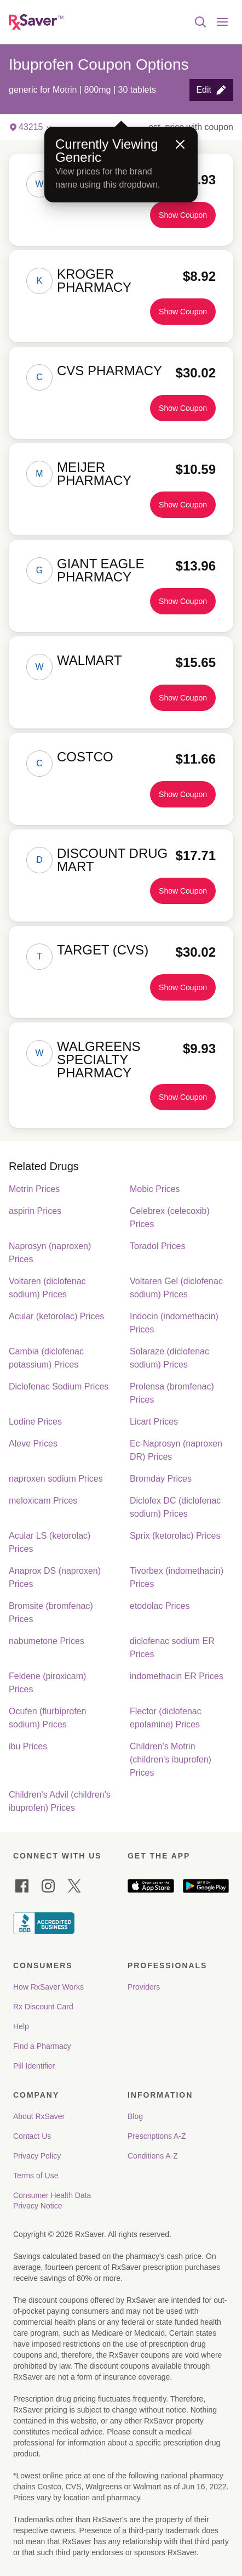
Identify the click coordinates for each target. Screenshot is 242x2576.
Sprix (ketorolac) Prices (175, 1535)
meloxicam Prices (43, 1500)
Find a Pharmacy (42, 2046)
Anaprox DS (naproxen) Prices (55, 1577)
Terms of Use (35, 2175)
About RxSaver (39, 2116)
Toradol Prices (157, 1246)
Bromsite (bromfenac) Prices (51, 1612)
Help (21, 2026)
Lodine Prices (35, 1421)
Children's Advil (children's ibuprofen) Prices (60, 1801)
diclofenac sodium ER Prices (172, 1647)
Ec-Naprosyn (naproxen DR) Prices (176, 1450)
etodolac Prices (159, 1606)
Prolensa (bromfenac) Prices (172, 1393)
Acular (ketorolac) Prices (56, 1316)
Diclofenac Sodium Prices (58, 1386)
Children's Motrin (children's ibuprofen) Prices (170, 1759)
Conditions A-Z (153, 2155)
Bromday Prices (161, 1478)
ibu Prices (28, 1746)
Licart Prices (154, 1421)
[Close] (180, 144)
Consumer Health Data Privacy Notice (53, 2201)
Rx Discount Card (43, 2006)
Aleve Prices (33, 1443)
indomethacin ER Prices (176, 1676)
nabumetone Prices (46, 1641)
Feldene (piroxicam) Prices (47, 1682)
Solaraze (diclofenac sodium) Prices (169, 1358)
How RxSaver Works (48, 1986)
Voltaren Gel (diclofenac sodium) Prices (176, 1287)
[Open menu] (222, 22)
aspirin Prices (35, 1211)
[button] (211, 90)
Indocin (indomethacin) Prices (174, 1323)
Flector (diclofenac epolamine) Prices (165, 1718)
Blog (135, 2116)
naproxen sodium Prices (56, 1478)
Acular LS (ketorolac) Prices (49, 1542)
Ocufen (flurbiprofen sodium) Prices (47, 1718)
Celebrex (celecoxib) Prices (170, 1217)
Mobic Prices (155, 1189)
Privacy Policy (37, 2155)
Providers (144, 1986)
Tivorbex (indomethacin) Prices (176, 1577)
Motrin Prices (34, 1189)
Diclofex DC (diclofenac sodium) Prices (175, 1507)
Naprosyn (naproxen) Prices (50, 1252)
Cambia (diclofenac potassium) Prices (46, 1358)
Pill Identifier (34, 2065)
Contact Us (32, 2136)
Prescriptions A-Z (157, 2136)
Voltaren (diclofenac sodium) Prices (47, 1287)
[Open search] (200, 22)
